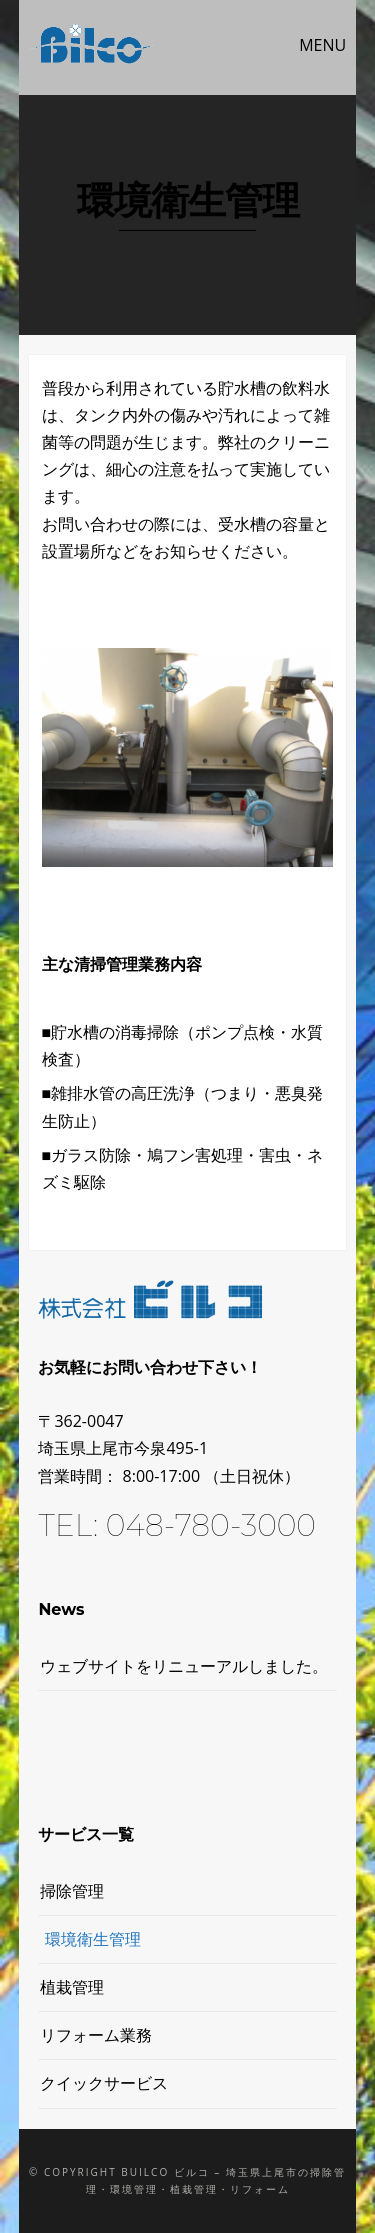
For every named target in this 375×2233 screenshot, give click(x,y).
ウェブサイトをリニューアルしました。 (184, 1666)
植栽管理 (72, 1987)
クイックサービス (104, 2083)
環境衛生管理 (93, 1939)
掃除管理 (72, 1891)
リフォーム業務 (96, 2035)
